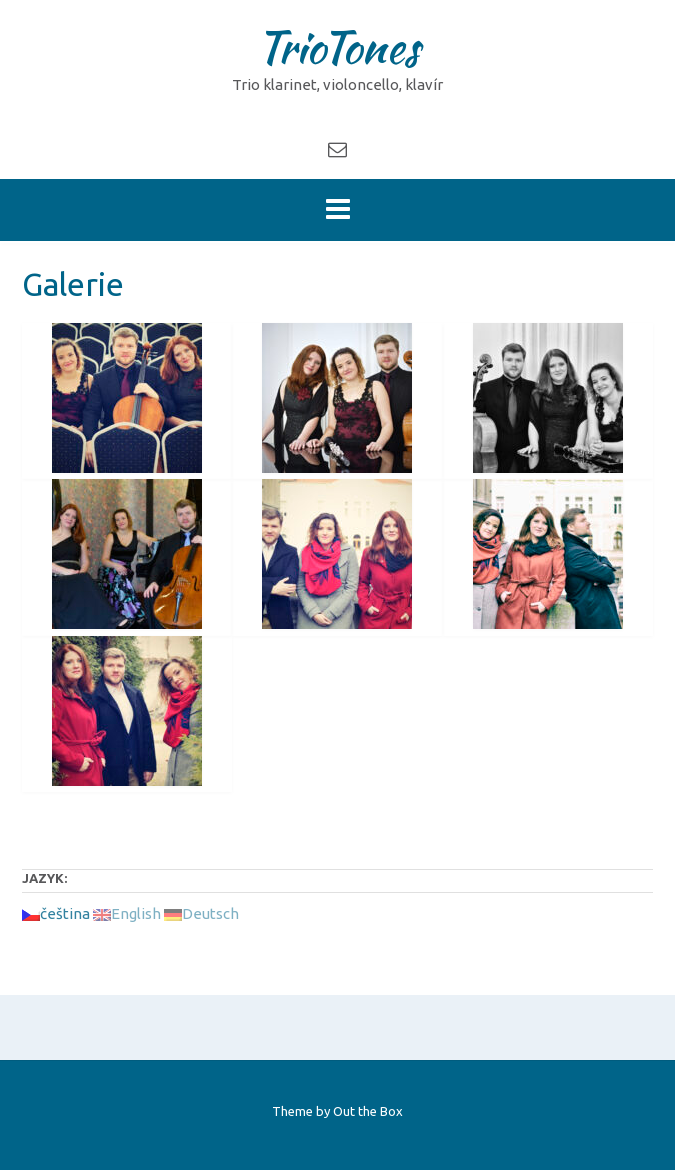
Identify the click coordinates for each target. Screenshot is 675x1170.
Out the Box (368, 1111)
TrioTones (337, 47)
